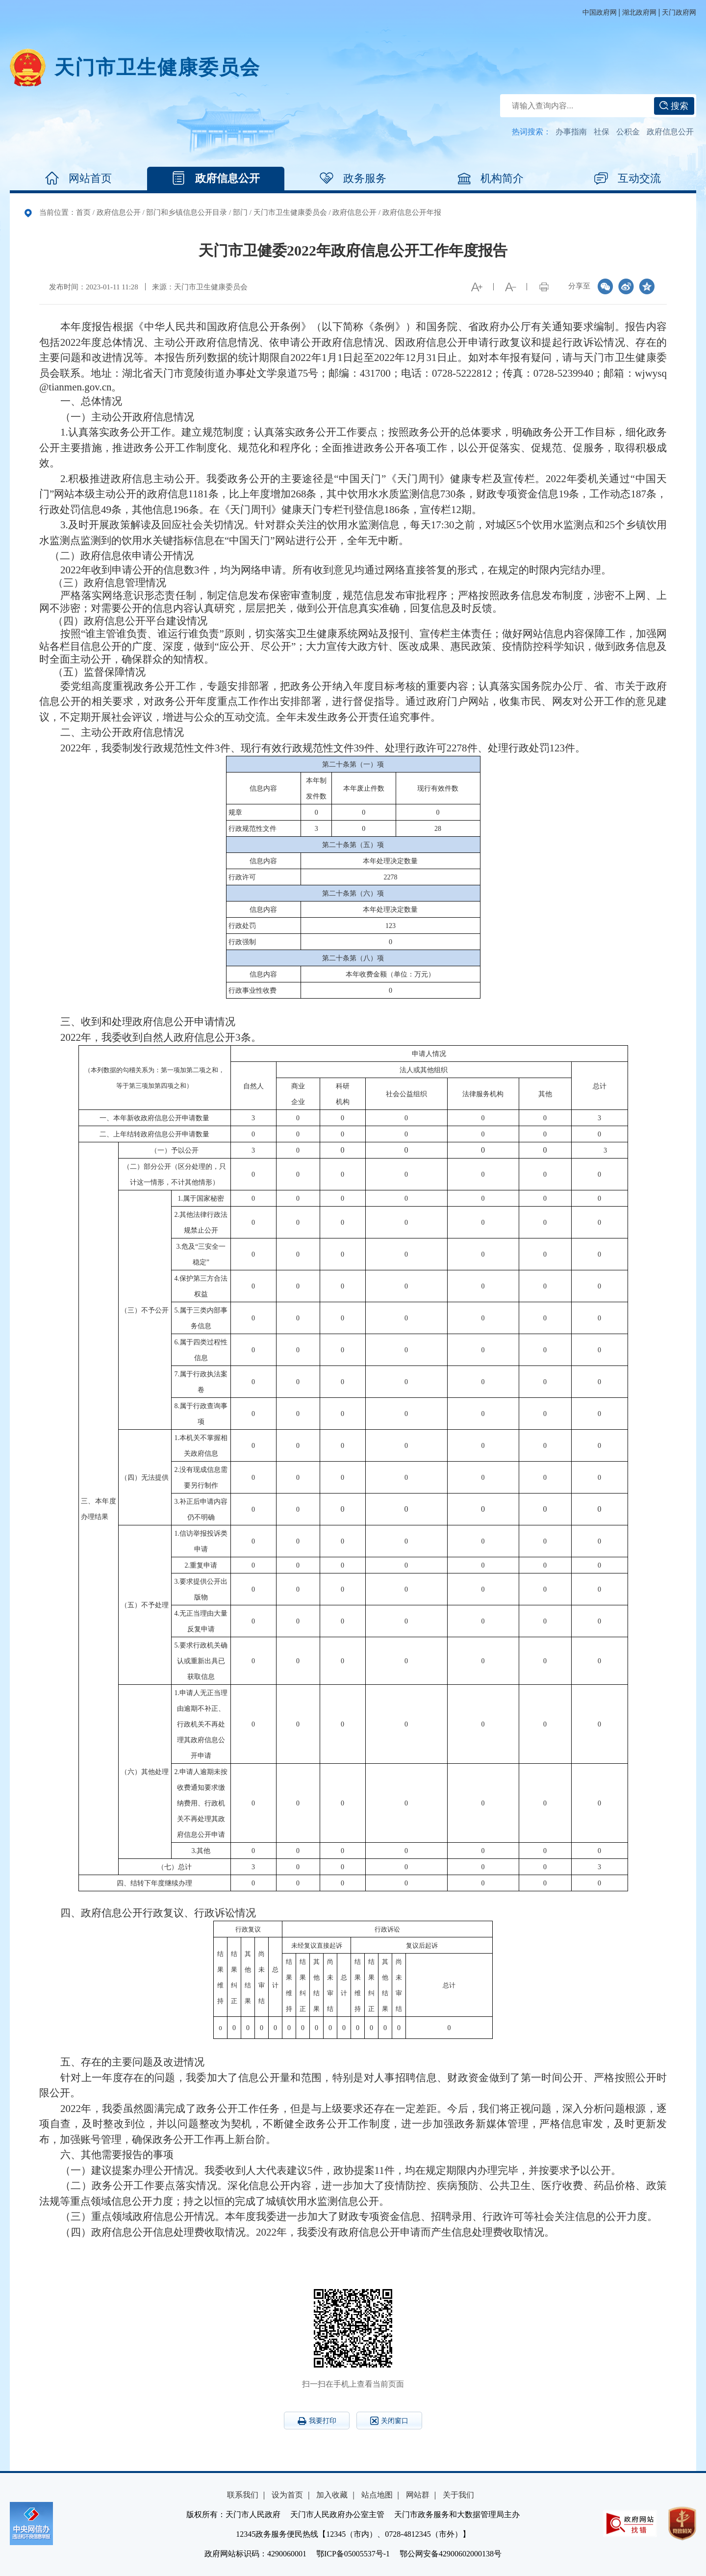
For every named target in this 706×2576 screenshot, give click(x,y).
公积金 (628, 132)
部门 (240, 212)
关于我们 (458, 2495)
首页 (83, 212)
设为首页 (287, 2495)
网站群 (417, 2495)
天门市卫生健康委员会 (157, 67)
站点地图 (377, 2495)
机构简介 (490, 178)
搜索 (673, 106)
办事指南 (571, 132)
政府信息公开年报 (411, 212)
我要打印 (317, 2421)
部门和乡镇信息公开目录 (186, 212)
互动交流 (627, 178)
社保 (601, 132)
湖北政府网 (639, 12)
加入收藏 (332, 2495)
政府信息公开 (670, 132)
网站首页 (78, 178)
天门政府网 (679, 12)
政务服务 (353, 178)
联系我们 (242, 2495)
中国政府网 (599, 12)
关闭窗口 (389, 2421)
